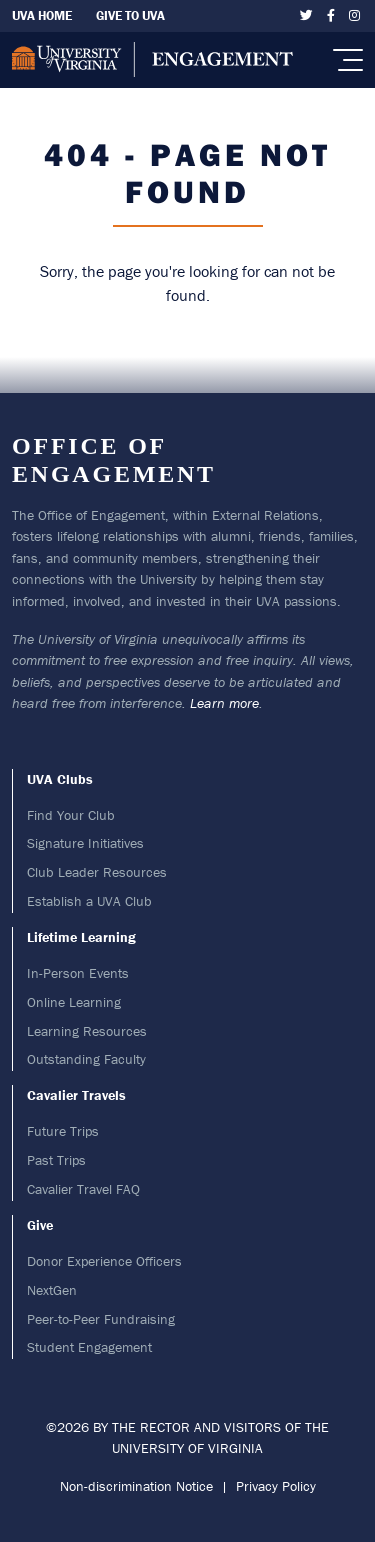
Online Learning (74, 1002)
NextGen (52, 1290)
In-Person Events (78, 973)
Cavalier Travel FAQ (83, 1189)
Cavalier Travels (76, 1095)
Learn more (224, 703)
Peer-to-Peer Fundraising (101, 1319)
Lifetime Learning (81, 937)
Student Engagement (89, 1347)
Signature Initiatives (85, 843)
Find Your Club (71, 815)
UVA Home (42, 15)
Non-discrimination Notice (136, 1486)
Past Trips (56, 1160)
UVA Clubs (60, 779)
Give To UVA (130, 15)
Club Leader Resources (97, 872)
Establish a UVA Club (89, 901)
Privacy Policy (276, 1486)
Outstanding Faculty (86, 1059)
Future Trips (63, 1131)
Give (40, 1225)
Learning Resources (87, 1031)
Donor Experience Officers (104, 1261)
